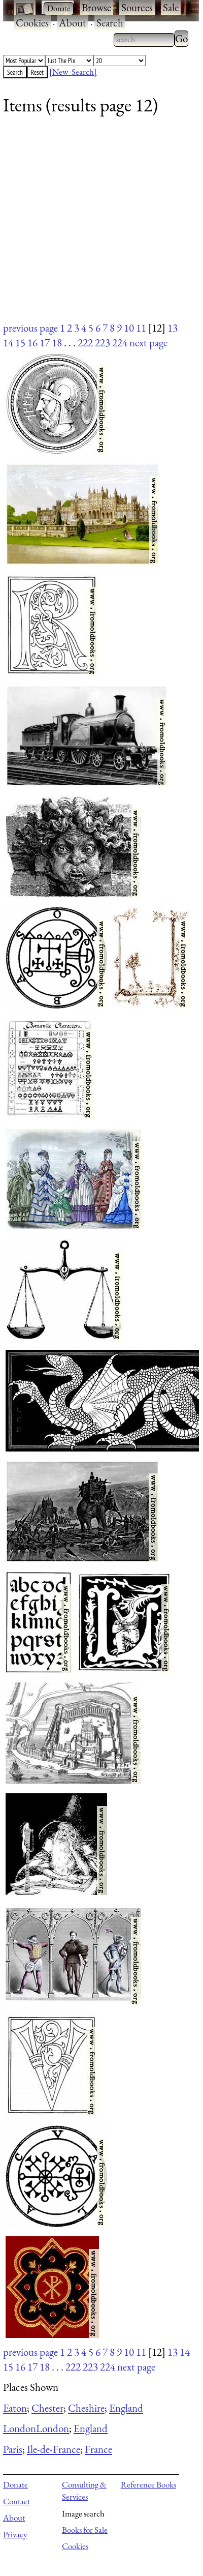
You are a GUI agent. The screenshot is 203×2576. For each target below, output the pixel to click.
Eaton (15, 2408)
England (126, 2408)
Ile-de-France (53, 2449)
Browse (96, 7)
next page (148, 342)
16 (32, 342)
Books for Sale (85, 2529)
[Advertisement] (95, 225)
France (98, 2449)
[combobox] (144, 39)
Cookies (32, 22)
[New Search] (73, 71)
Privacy (15, 2534)
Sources (137, 7)
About (72, 22)
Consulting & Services (84, 2490)
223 (102, 342)
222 (85, 342)
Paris (12, 2449)
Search (109, 22)
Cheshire (86, 2408)
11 (141, 328)
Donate (15, 2484)
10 (129, 328)
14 (8, 342)
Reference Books (148, 2484)
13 (172, 328)
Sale (171, 7)
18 (57, 342)
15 (20, 342)
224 (119, 342)
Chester (47, 2408)
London (19, 2428)
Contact (16, 2501)
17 (45, 342)
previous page (30, 328)
